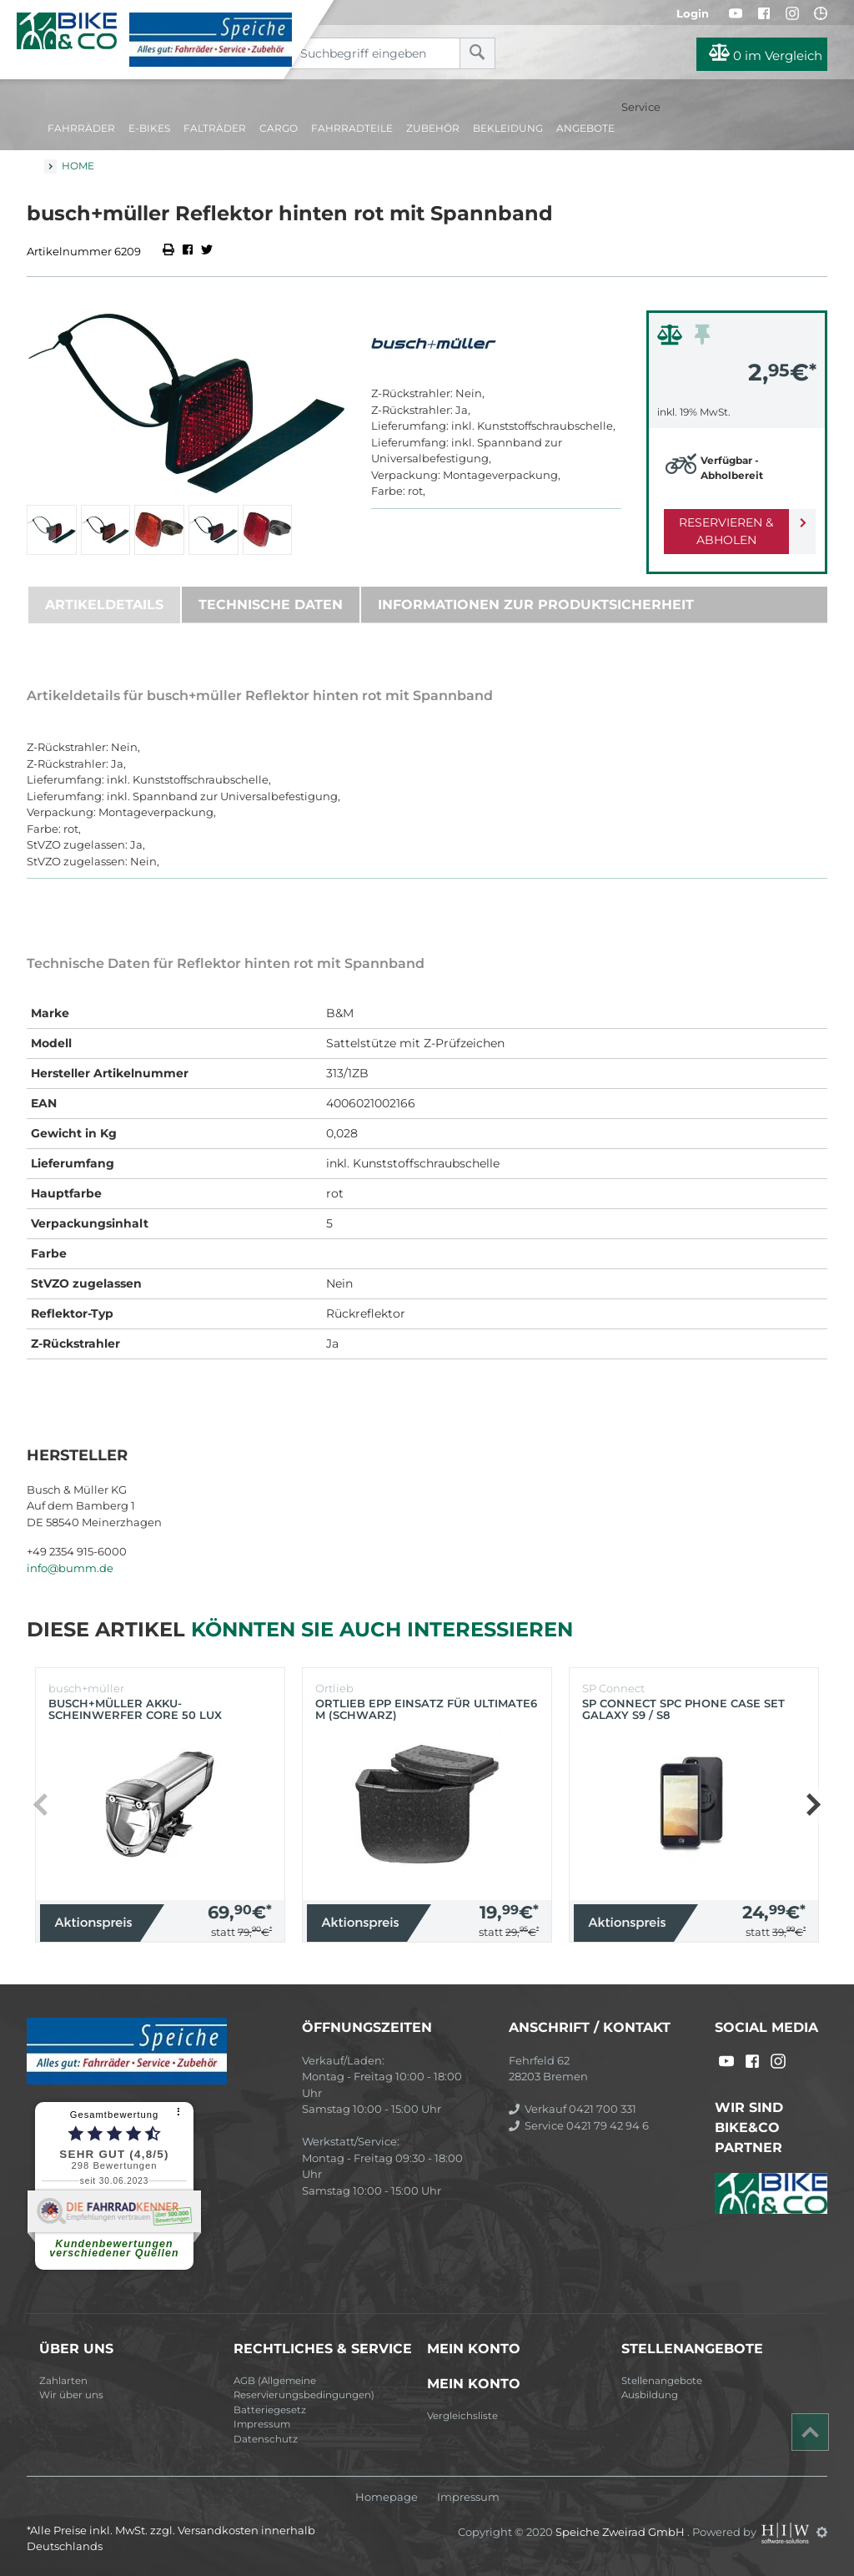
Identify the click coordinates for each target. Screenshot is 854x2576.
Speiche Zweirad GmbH (621, 2531)
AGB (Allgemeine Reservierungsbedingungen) (304, 2388)
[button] (812, 1805)
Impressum (262, 2424)
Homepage (386, 2497)
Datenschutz (266, 2439)
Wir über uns (71, 2395)
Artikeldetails (104, 604)
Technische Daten (270, 604)
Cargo (278, 128)
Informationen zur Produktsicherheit (536, 604)
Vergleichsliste (462, 2416)
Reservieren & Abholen (723, 531)
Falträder (214, 128)
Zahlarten (63, 2381)
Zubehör (433, 128)
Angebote (585, 128)
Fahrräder (81, 128)
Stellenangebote (661, 2381)
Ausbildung (649, 2395)
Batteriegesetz (270, 2410)
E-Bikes (149, 128)
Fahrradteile (352, 128)
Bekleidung (508, 128)
